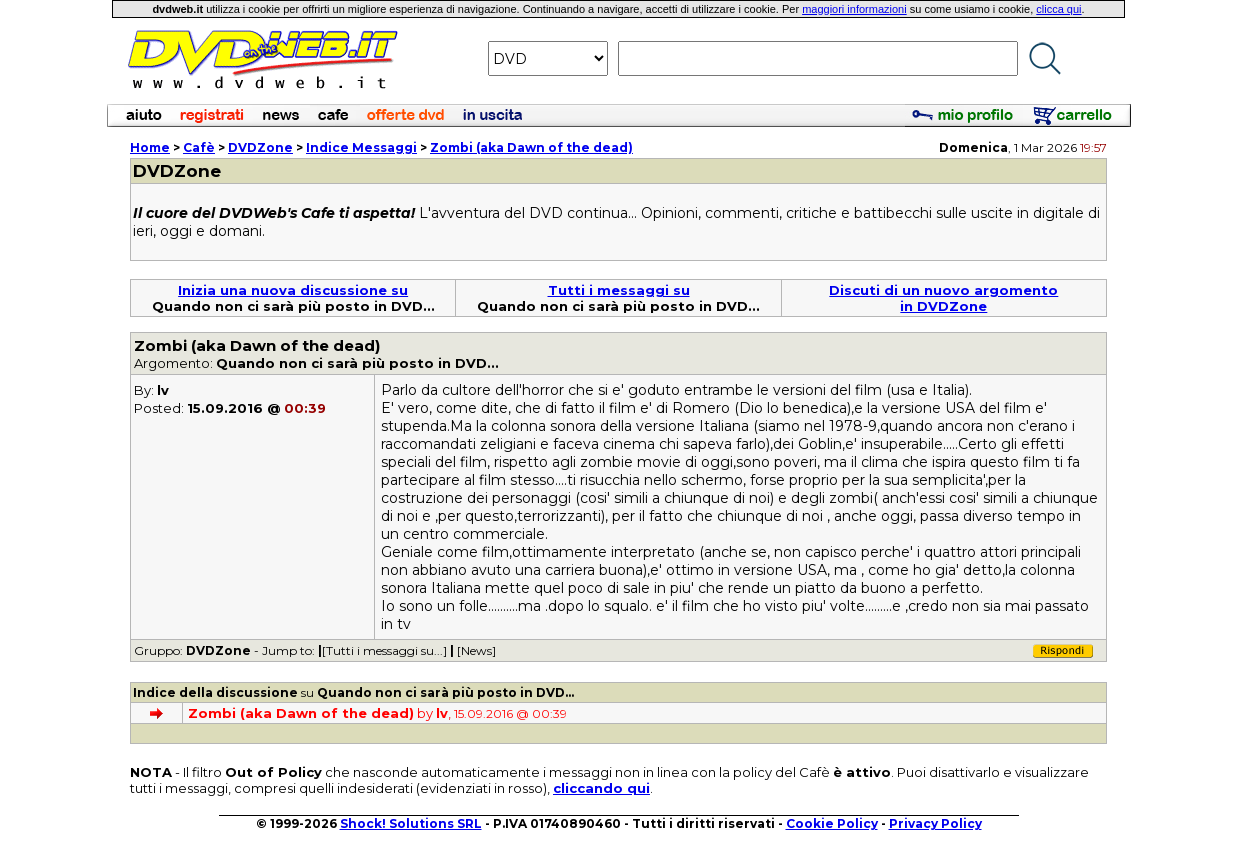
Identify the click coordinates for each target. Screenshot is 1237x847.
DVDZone (260, 147)
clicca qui (1058, 9)
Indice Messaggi (361, 147)
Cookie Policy (832, 823)
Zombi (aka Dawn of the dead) (531, 147)
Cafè (199, 147)
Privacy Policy (935, 823)
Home (150, 147)
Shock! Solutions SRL (411, 823)
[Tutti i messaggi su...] (384, 650)
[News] (476, 650)
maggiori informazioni (854, 9)
